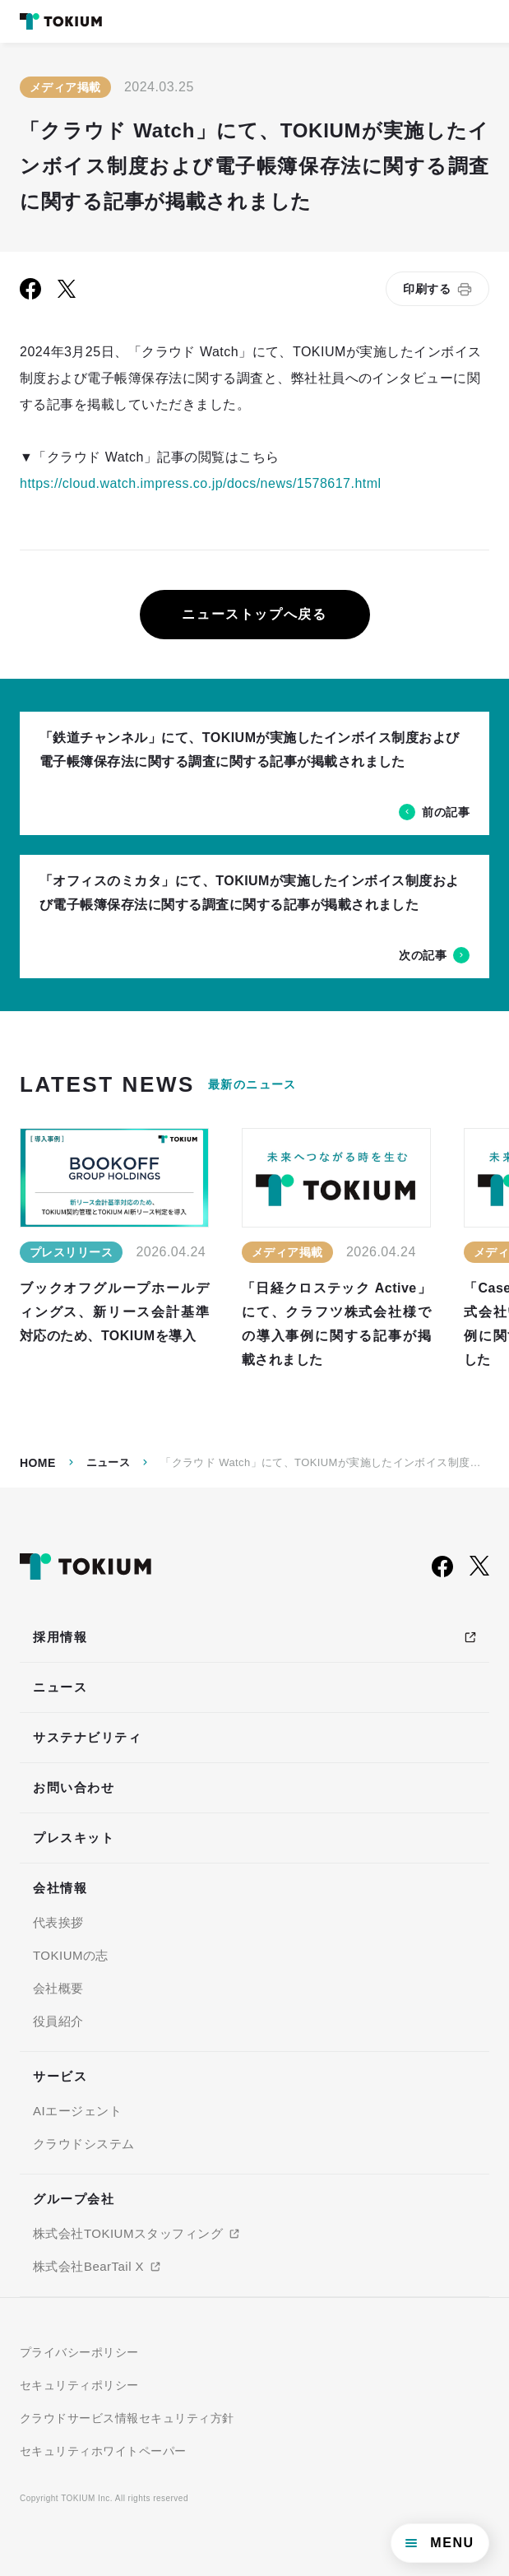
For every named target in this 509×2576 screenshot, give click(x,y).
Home (38, 1462)
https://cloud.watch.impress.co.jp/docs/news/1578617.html (201, 483)
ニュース (108, 1462)
